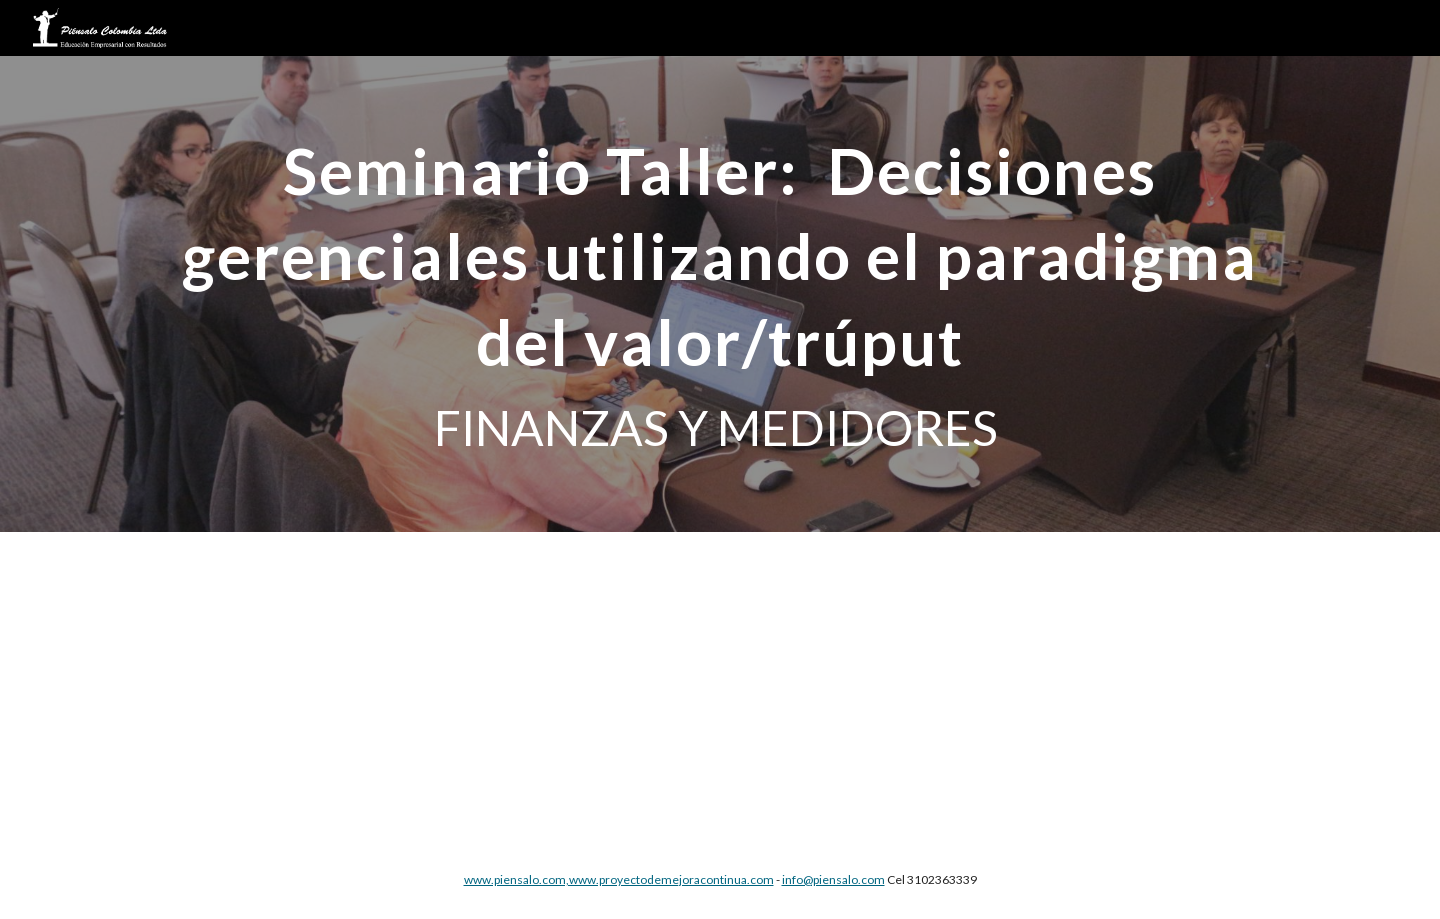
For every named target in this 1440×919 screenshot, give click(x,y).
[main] (720, 294)
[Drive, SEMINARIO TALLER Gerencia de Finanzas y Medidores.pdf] (671, 686)
